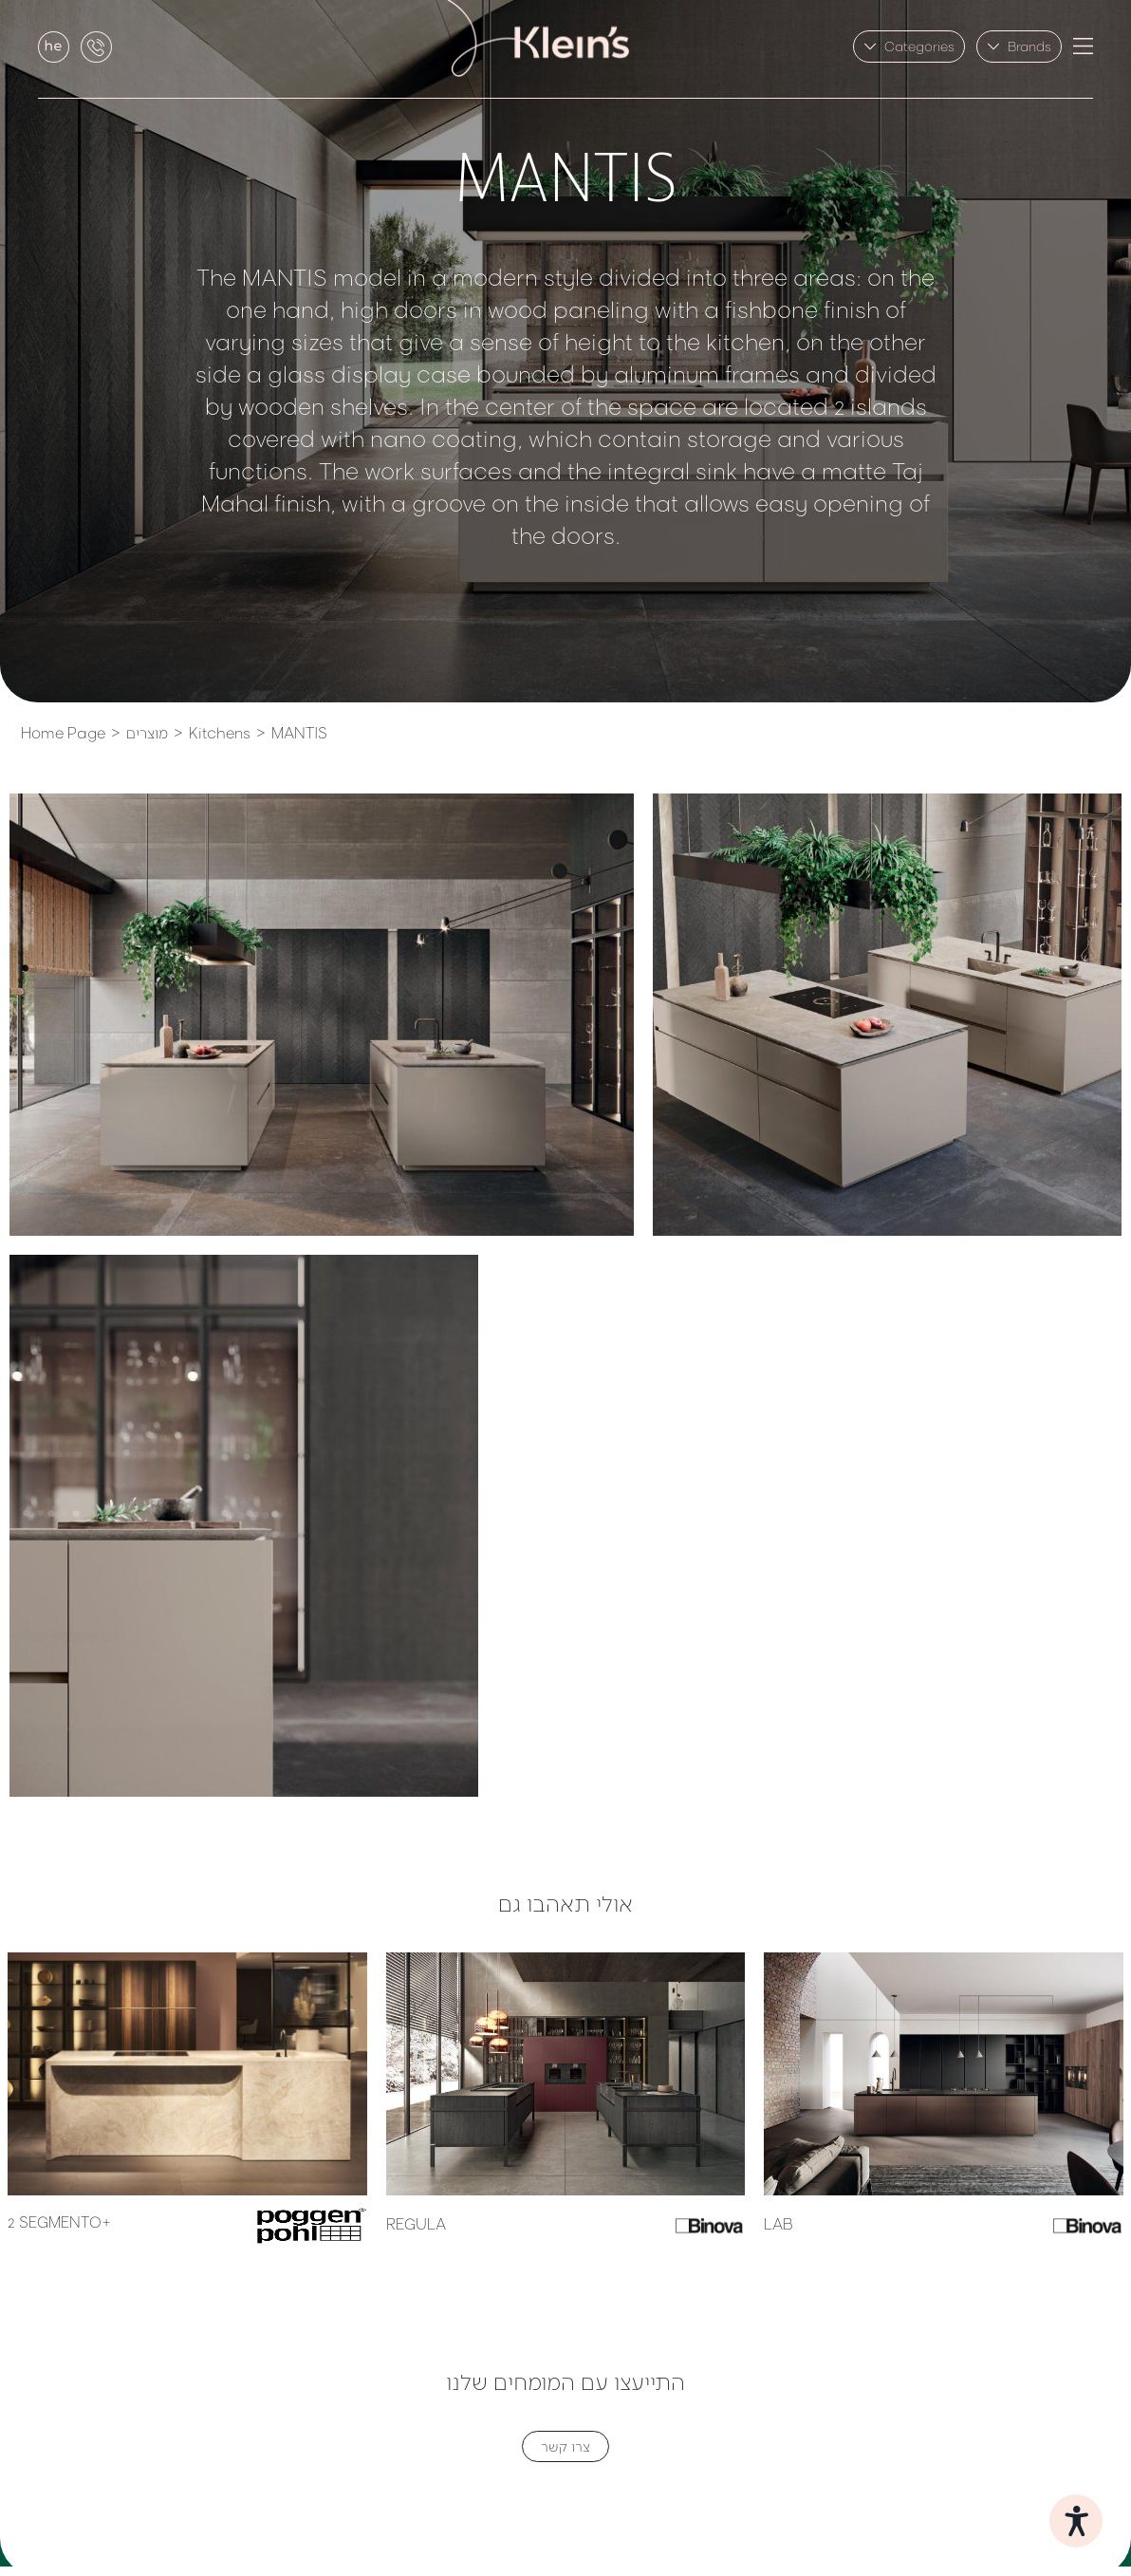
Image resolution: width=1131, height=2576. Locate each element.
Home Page (63, 732)
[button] (909, 46)
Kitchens (219, 732)
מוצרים (147, 732)
